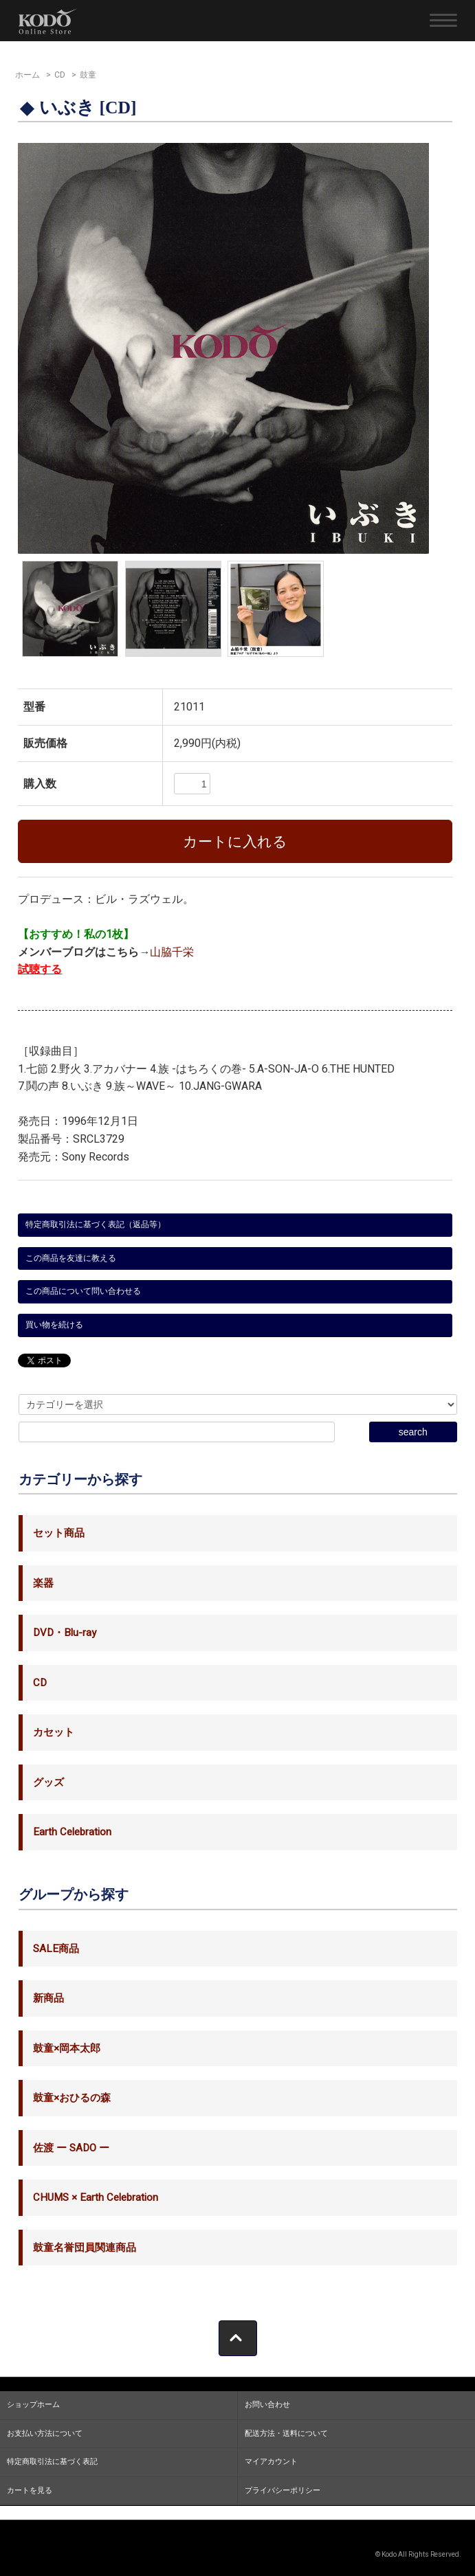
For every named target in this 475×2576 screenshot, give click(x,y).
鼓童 (88, 75)
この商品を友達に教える (70, 1258)
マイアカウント (271, 2461)
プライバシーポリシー (282, 2490)
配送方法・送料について (286, 2433)
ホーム (27, 75)
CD (59, 75)
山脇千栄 (172, 952)
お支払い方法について (44, 2433)
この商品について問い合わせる (83, 1291)
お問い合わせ (267, 2404)
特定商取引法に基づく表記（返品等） (95, 1224)
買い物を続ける (54, 1325)
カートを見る (29, 2490)
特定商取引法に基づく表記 (52, 2461)
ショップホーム (33, 2404)
